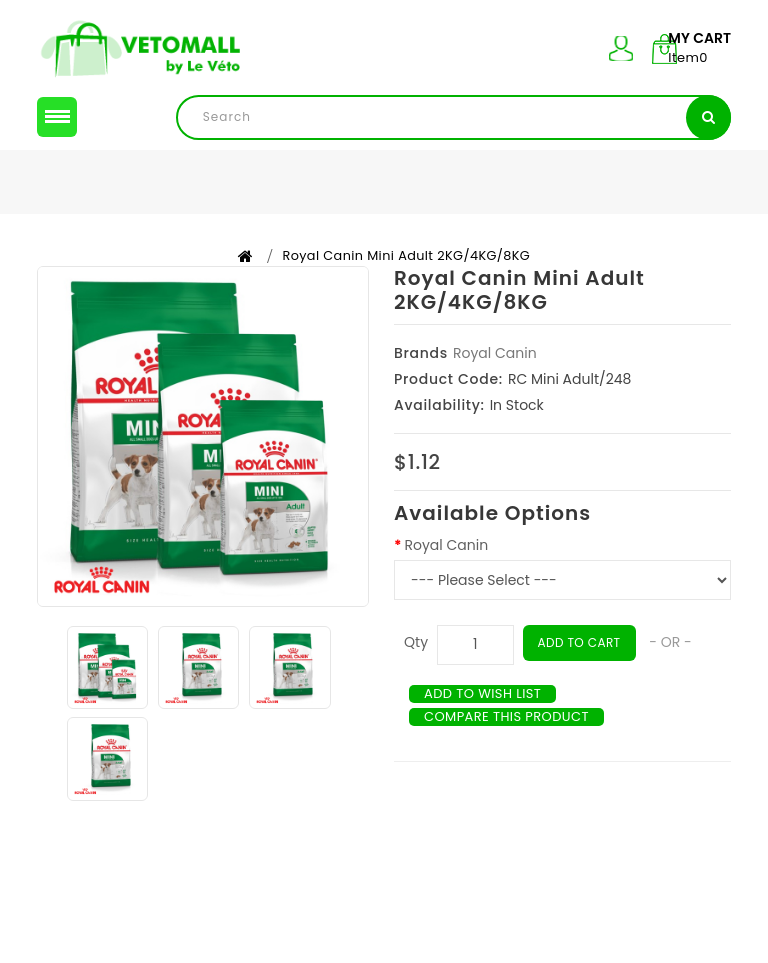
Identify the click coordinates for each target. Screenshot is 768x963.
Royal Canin (495, 379)
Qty (416, 668)
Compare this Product (512, 743)
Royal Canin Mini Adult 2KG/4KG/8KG (407, 281)
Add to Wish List (487, 720)
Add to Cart (583, 668)
